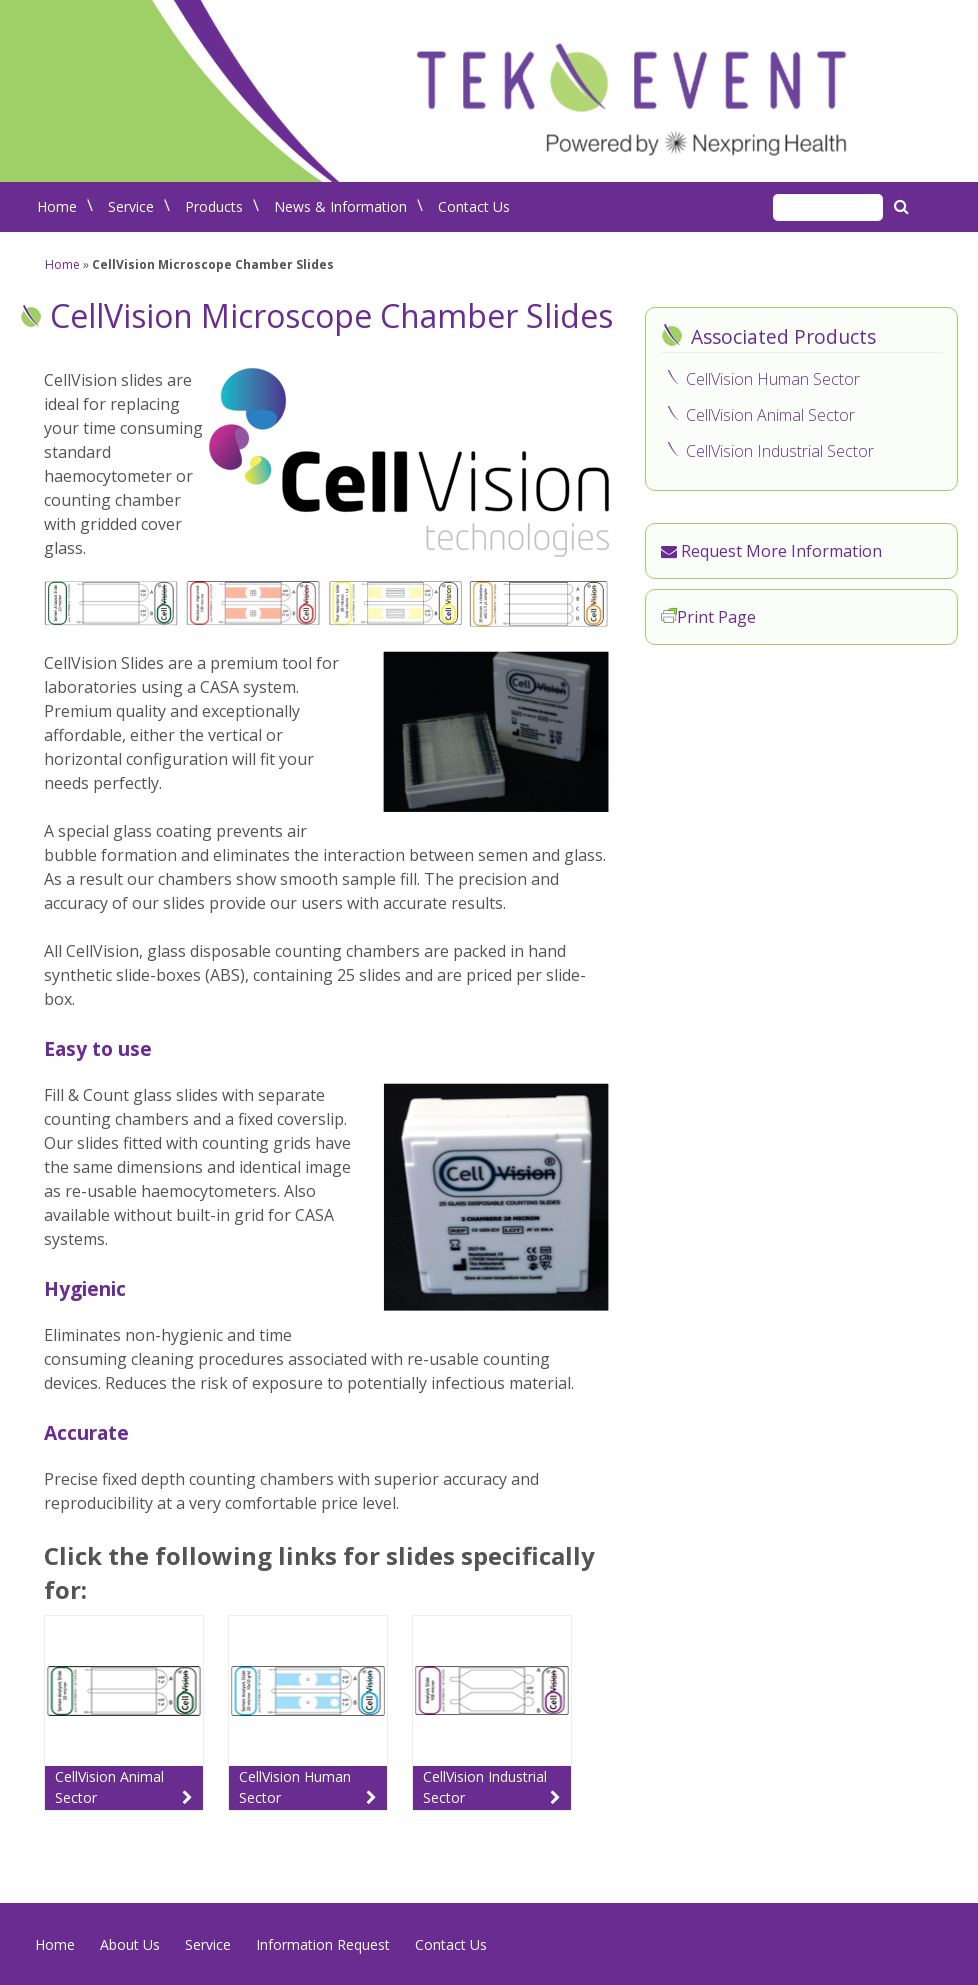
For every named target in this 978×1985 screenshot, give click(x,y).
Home (57, 206)
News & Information (340, 206)
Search (904, 206)
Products (214, 206)
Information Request (323, 1944)
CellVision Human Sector (773, 379)
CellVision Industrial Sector (780, 451)
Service (131, 206)
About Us (130, 1944)
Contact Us (474, 206)
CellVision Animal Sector (770, 415)
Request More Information (771, 551)
